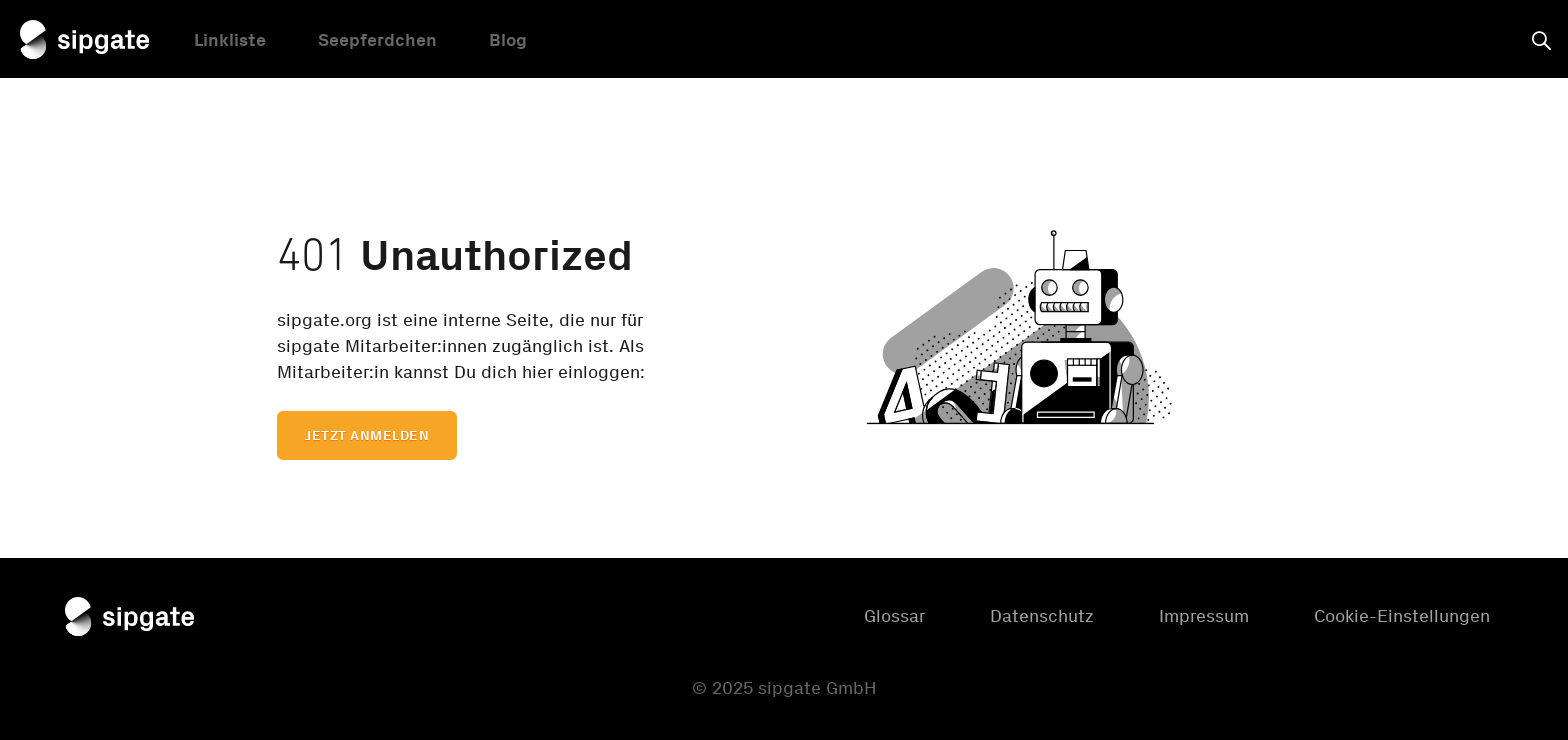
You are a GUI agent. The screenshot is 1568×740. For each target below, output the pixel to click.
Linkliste (230, 43)
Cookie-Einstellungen (1402, 616)
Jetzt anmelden (367, 435)
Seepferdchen (377, 43)
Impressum (1204, 616)
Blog (508, 43)
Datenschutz (1042, 616)
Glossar (894, 616)
